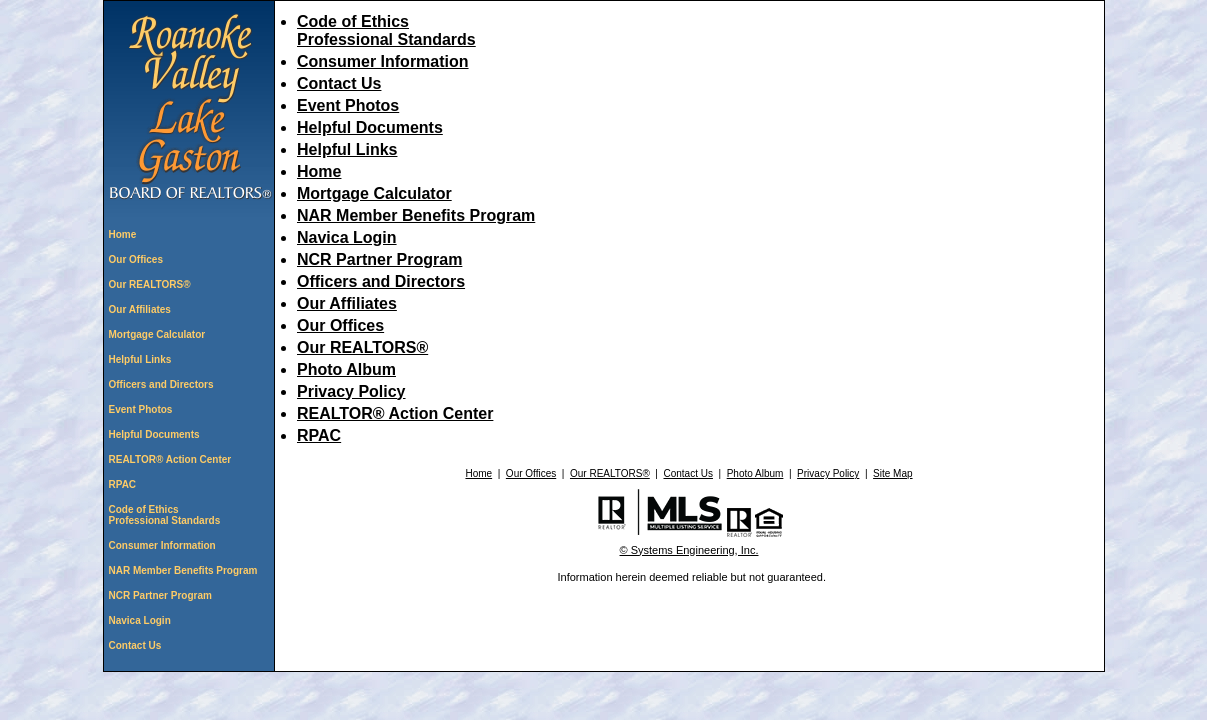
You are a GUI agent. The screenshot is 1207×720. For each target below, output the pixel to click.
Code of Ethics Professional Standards (165, 515)
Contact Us (135, 645)
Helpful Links (140, 359)
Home (123, 234)
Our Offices (136, 259)
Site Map (892, 473)
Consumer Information (162, 545)
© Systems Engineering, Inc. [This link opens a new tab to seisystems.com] (689, 550)
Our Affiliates (140, 309)
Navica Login (140, 620)
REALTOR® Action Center (170, 459)
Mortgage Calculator (157, 334)
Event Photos (141, 409)
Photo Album (346, 369)
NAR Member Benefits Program (183, 570)
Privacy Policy (351, 391)
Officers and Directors (161, 384)
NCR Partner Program (160, 595)
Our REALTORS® (150, 284)
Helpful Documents (154, 434)
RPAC (123, 484)
